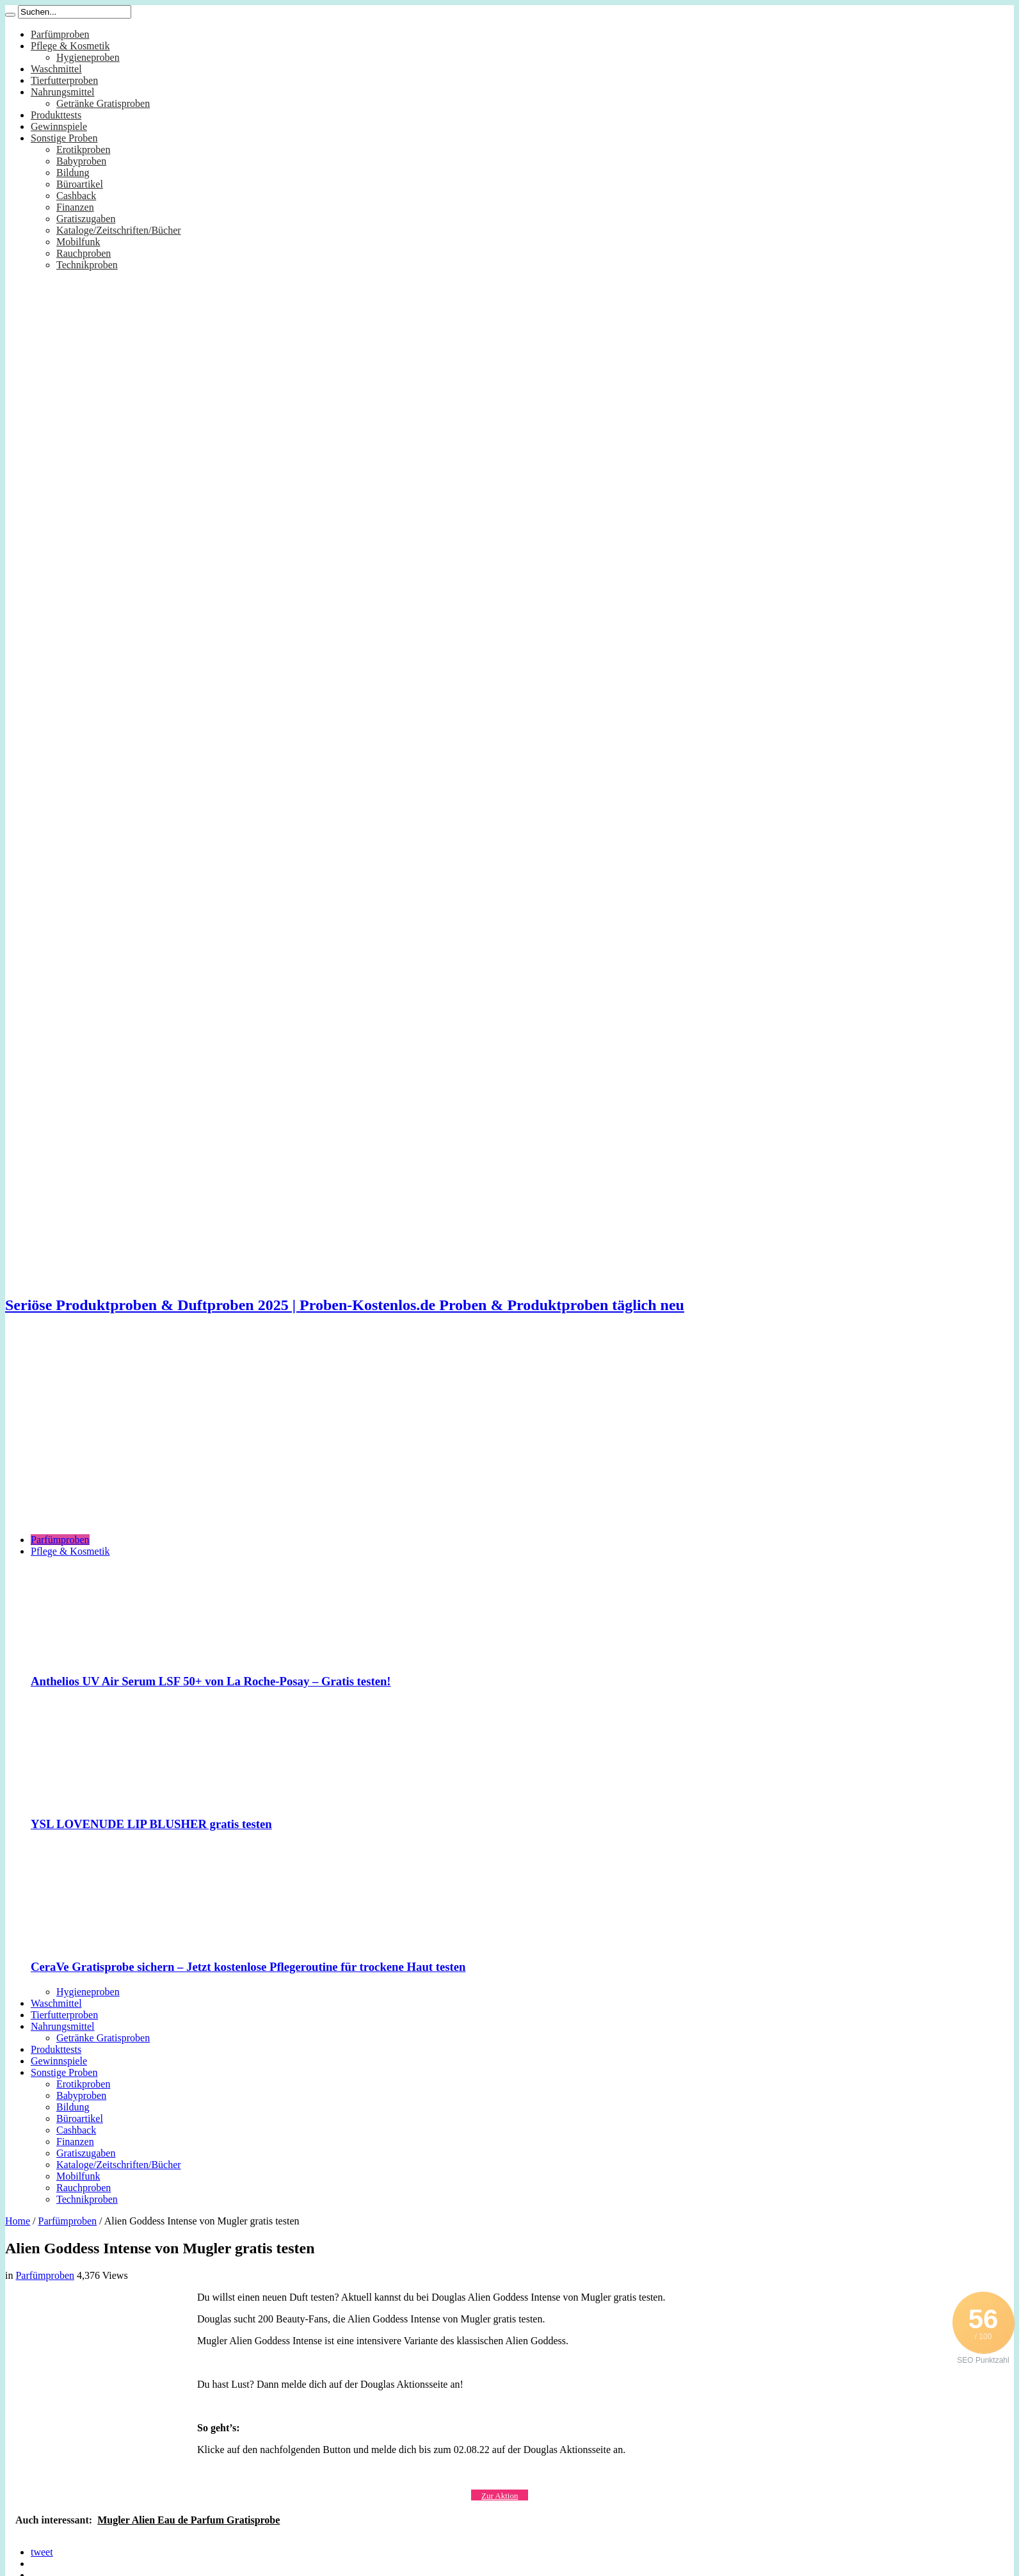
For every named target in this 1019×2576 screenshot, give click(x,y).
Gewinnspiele (59, 126)
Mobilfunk (78, 241)
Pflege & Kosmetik (70, 45)
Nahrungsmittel (63, 91)
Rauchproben (83, 253)
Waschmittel (56, 68)
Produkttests (56, 114)
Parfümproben (60, 34)
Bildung (73, 172)
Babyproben (81, 161)
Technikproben (87, 264)
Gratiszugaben (85, 218)
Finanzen (75, 207)
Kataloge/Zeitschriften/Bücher (118, 230)
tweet (42, 2552)
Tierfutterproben (64, 80)
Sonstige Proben (64, 138)
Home (17, 2221)
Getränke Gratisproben (103, 103)
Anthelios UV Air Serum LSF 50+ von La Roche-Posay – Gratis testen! (211, 1681)
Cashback (76, 195)
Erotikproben (83, 149)
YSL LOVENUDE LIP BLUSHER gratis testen (151, 1824)
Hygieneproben (88, 57)
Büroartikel (79, 184)
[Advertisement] (509, 1434)
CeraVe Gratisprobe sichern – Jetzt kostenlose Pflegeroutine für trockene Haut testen (248, 1966)
